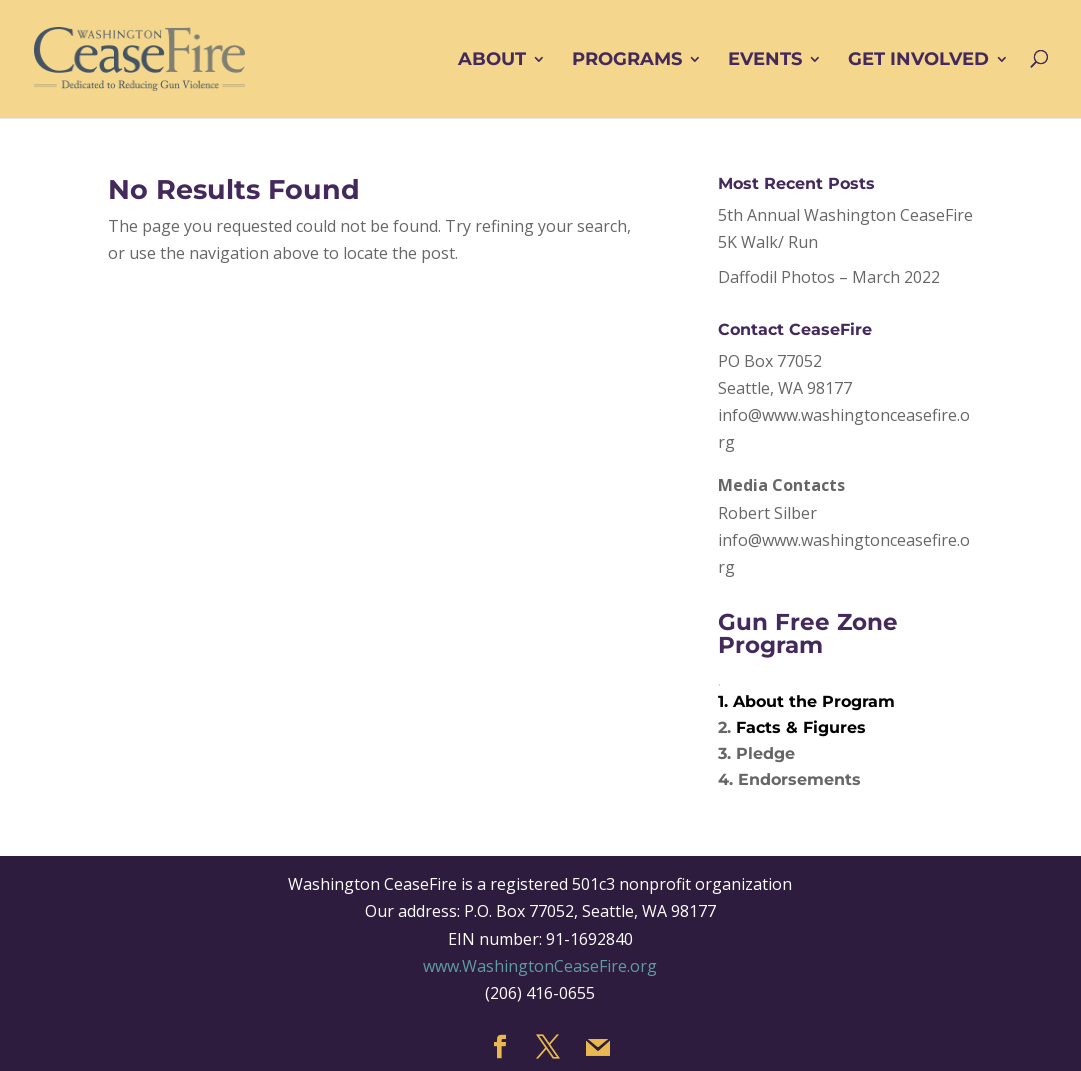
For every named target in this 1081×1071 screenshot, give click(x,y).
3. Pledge (756, 753)
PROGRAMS (627, 60)
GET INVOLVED (918, 60)
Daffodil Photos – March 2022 (829, 277)
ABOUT (492, 60)
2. (727, 727)
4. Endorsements (789, 779)
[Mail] (598, 1048)
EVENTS (765, 60)
